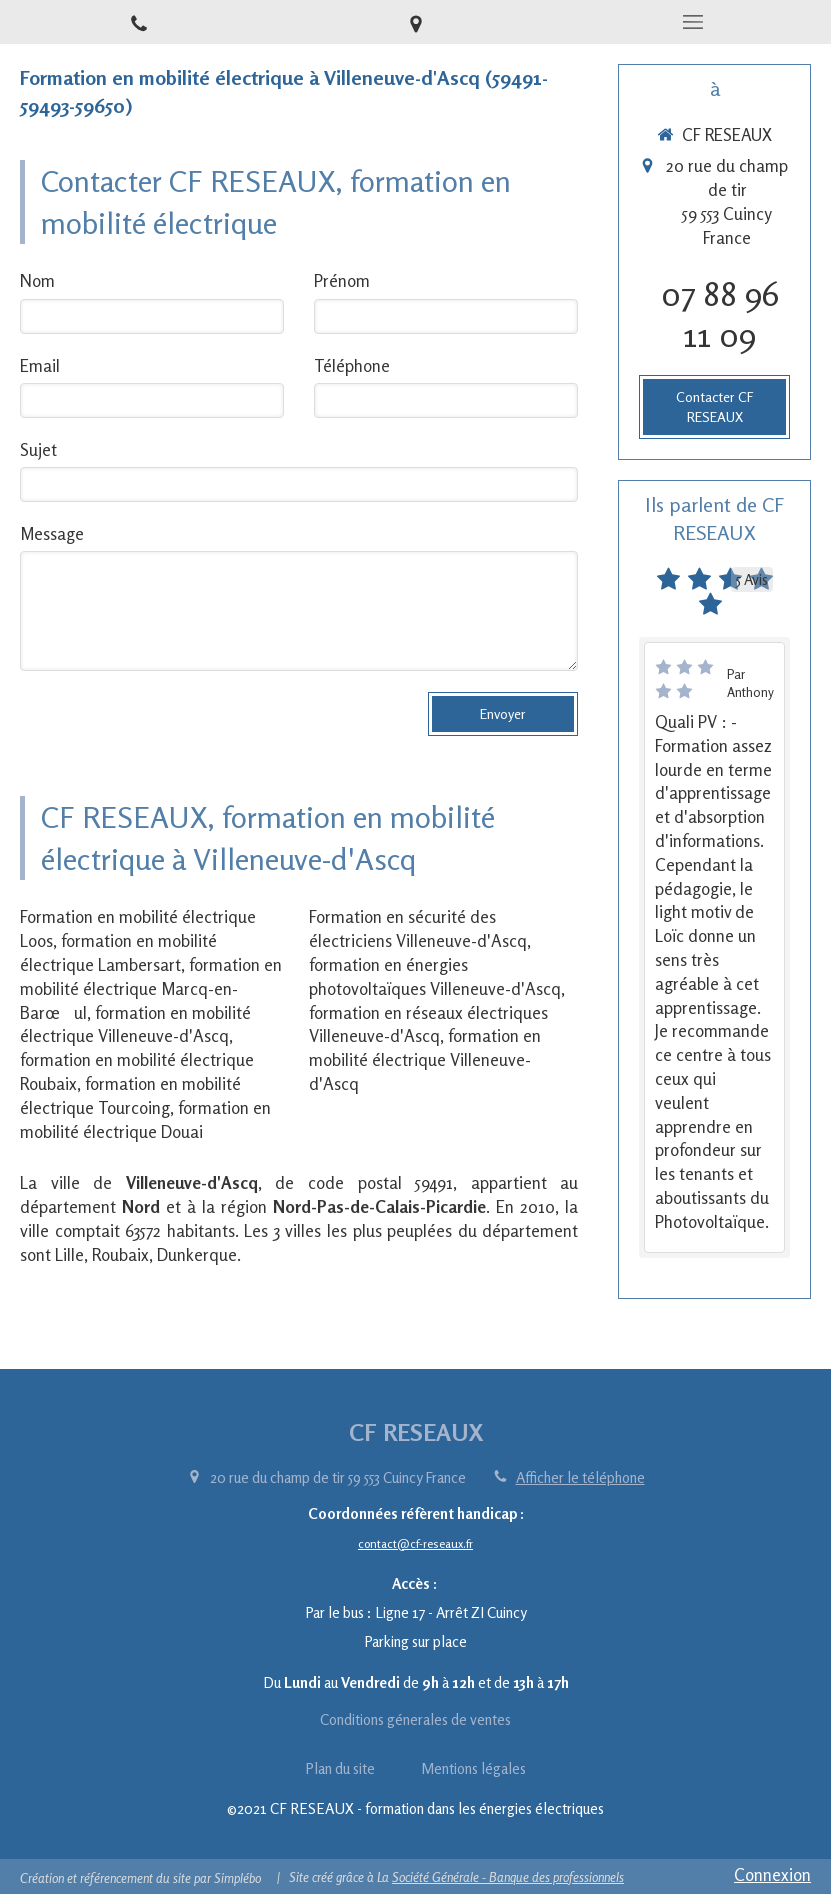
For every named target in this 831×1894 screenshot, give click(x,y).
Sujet (38, 449)
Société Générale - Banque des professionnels (508, 1877)
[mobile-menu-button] (692, 22)
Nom (37, 280)
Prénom (342, 280)
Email (40, 365)
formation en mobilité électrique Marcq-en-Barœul (151, 988)
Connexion (772, 1874)
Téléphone (352, 365)
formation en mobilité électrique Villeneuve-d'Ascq (425, 1059)
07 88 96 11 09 (720, 314)
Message (52, 533)
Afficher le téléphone (580, 1477)
